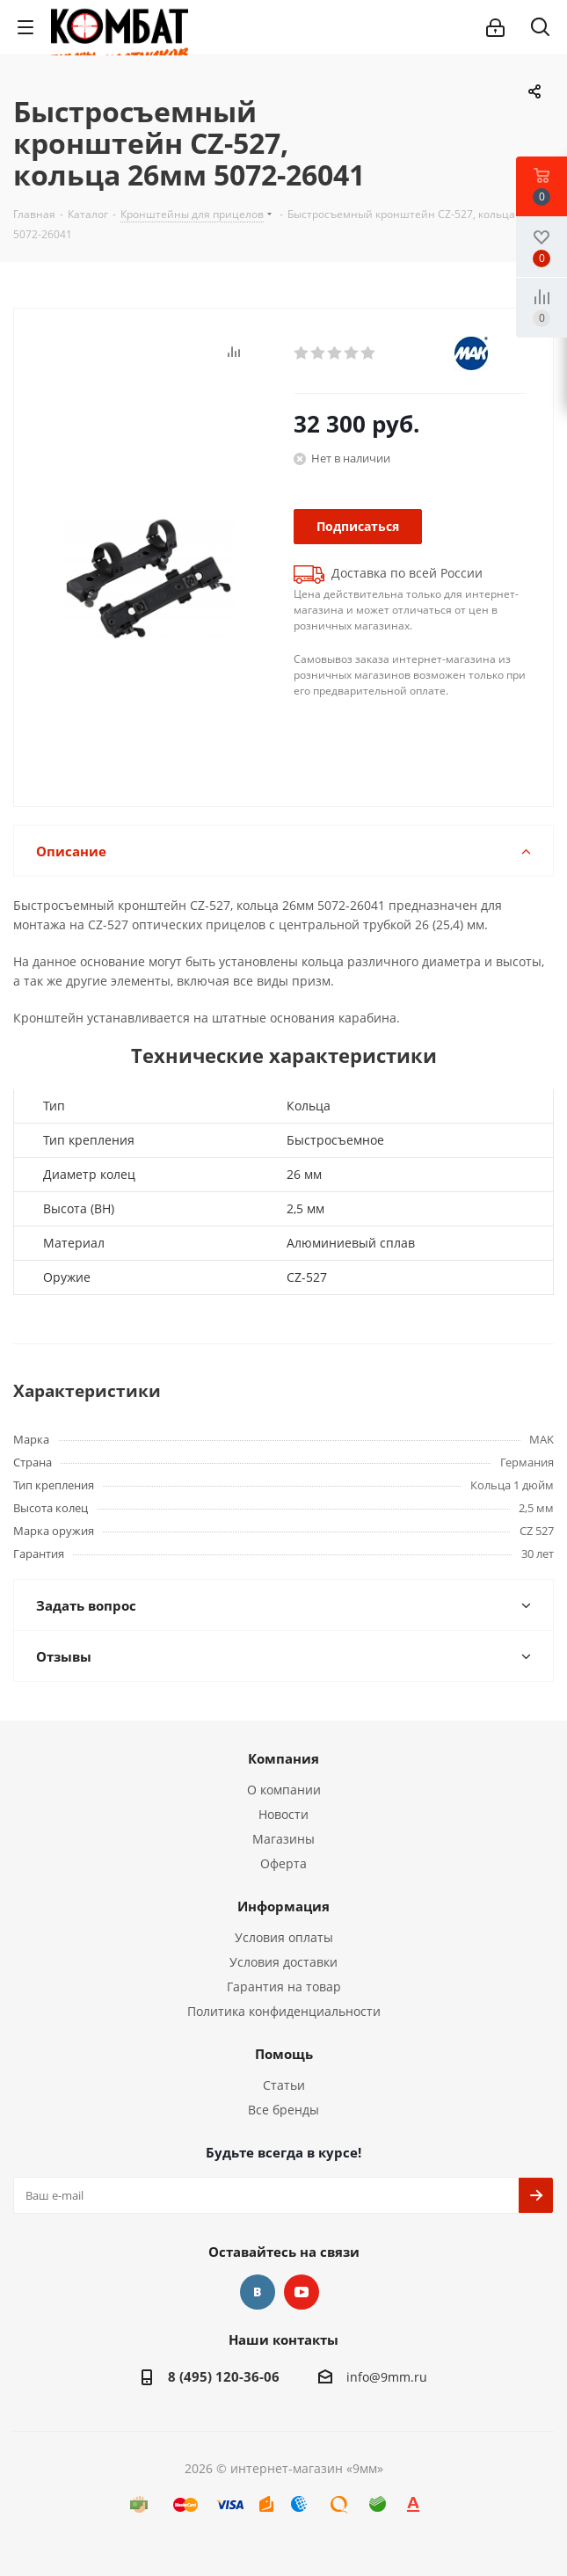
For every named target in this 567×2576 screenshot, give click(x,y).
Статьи (284, 2085)
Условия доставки (283, 1962)
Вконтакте (257, 2292)
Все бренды (283, 2109)
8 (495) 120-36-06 (224, 2376)
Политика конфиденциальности (284, 2011)
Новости (283, 1814)
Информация (283, 1906)
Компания (283, 1758)
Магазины (283, 1838)
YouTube (301, 2292)
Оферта (283, 1863)
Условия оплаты (284, 1937)
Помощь (284, 2054)
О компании (284, 1789)
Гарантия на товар (284, 1986)
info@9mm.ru (386, 2377)
